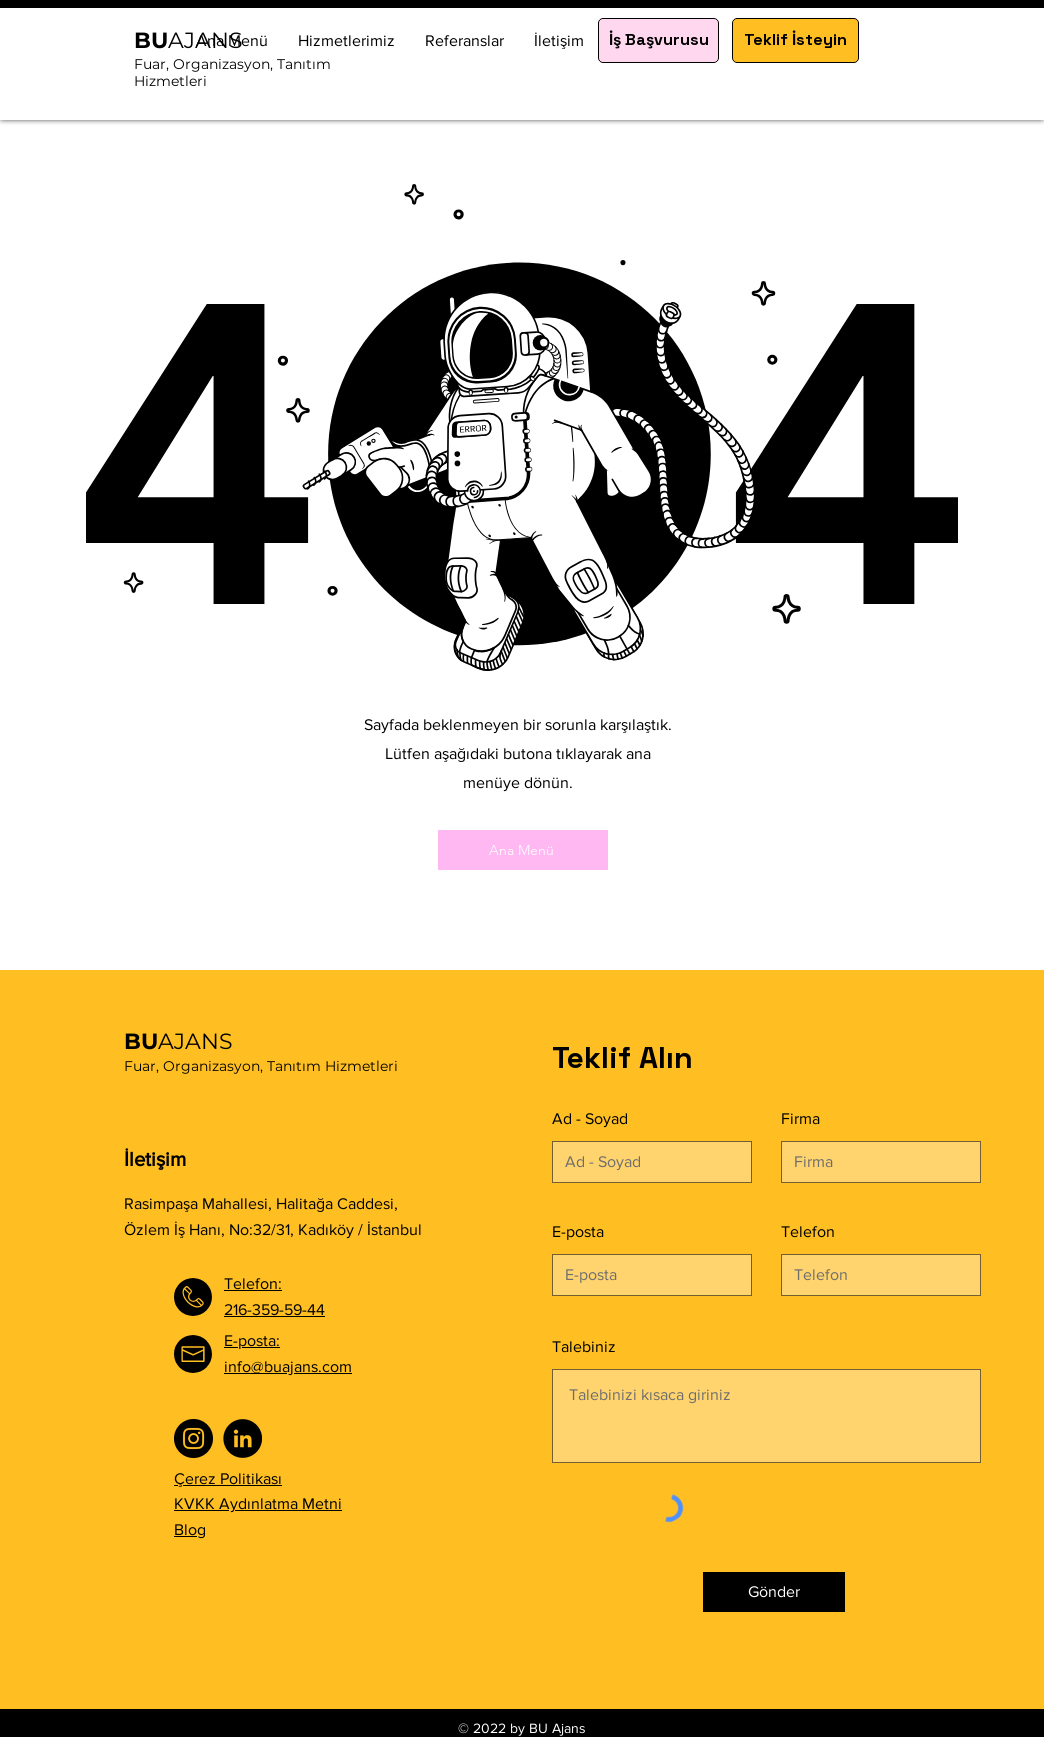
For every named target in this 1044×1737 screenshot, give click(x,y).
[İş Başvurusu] (658, 40)
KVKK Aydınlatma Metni (258, 1503)
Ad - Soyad (590, 1119)
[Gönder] (774, 1592)
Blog (190, 1529)
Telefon (808, 1232)
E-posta (578, 1232)
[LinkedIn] (242, 1438)
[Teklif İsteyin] (795, 40)
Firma (800, 1119)
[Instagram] (193, 1438)
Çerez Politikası (228, 1478)
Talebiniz (584, 1347)
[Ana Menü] (523, 850)
